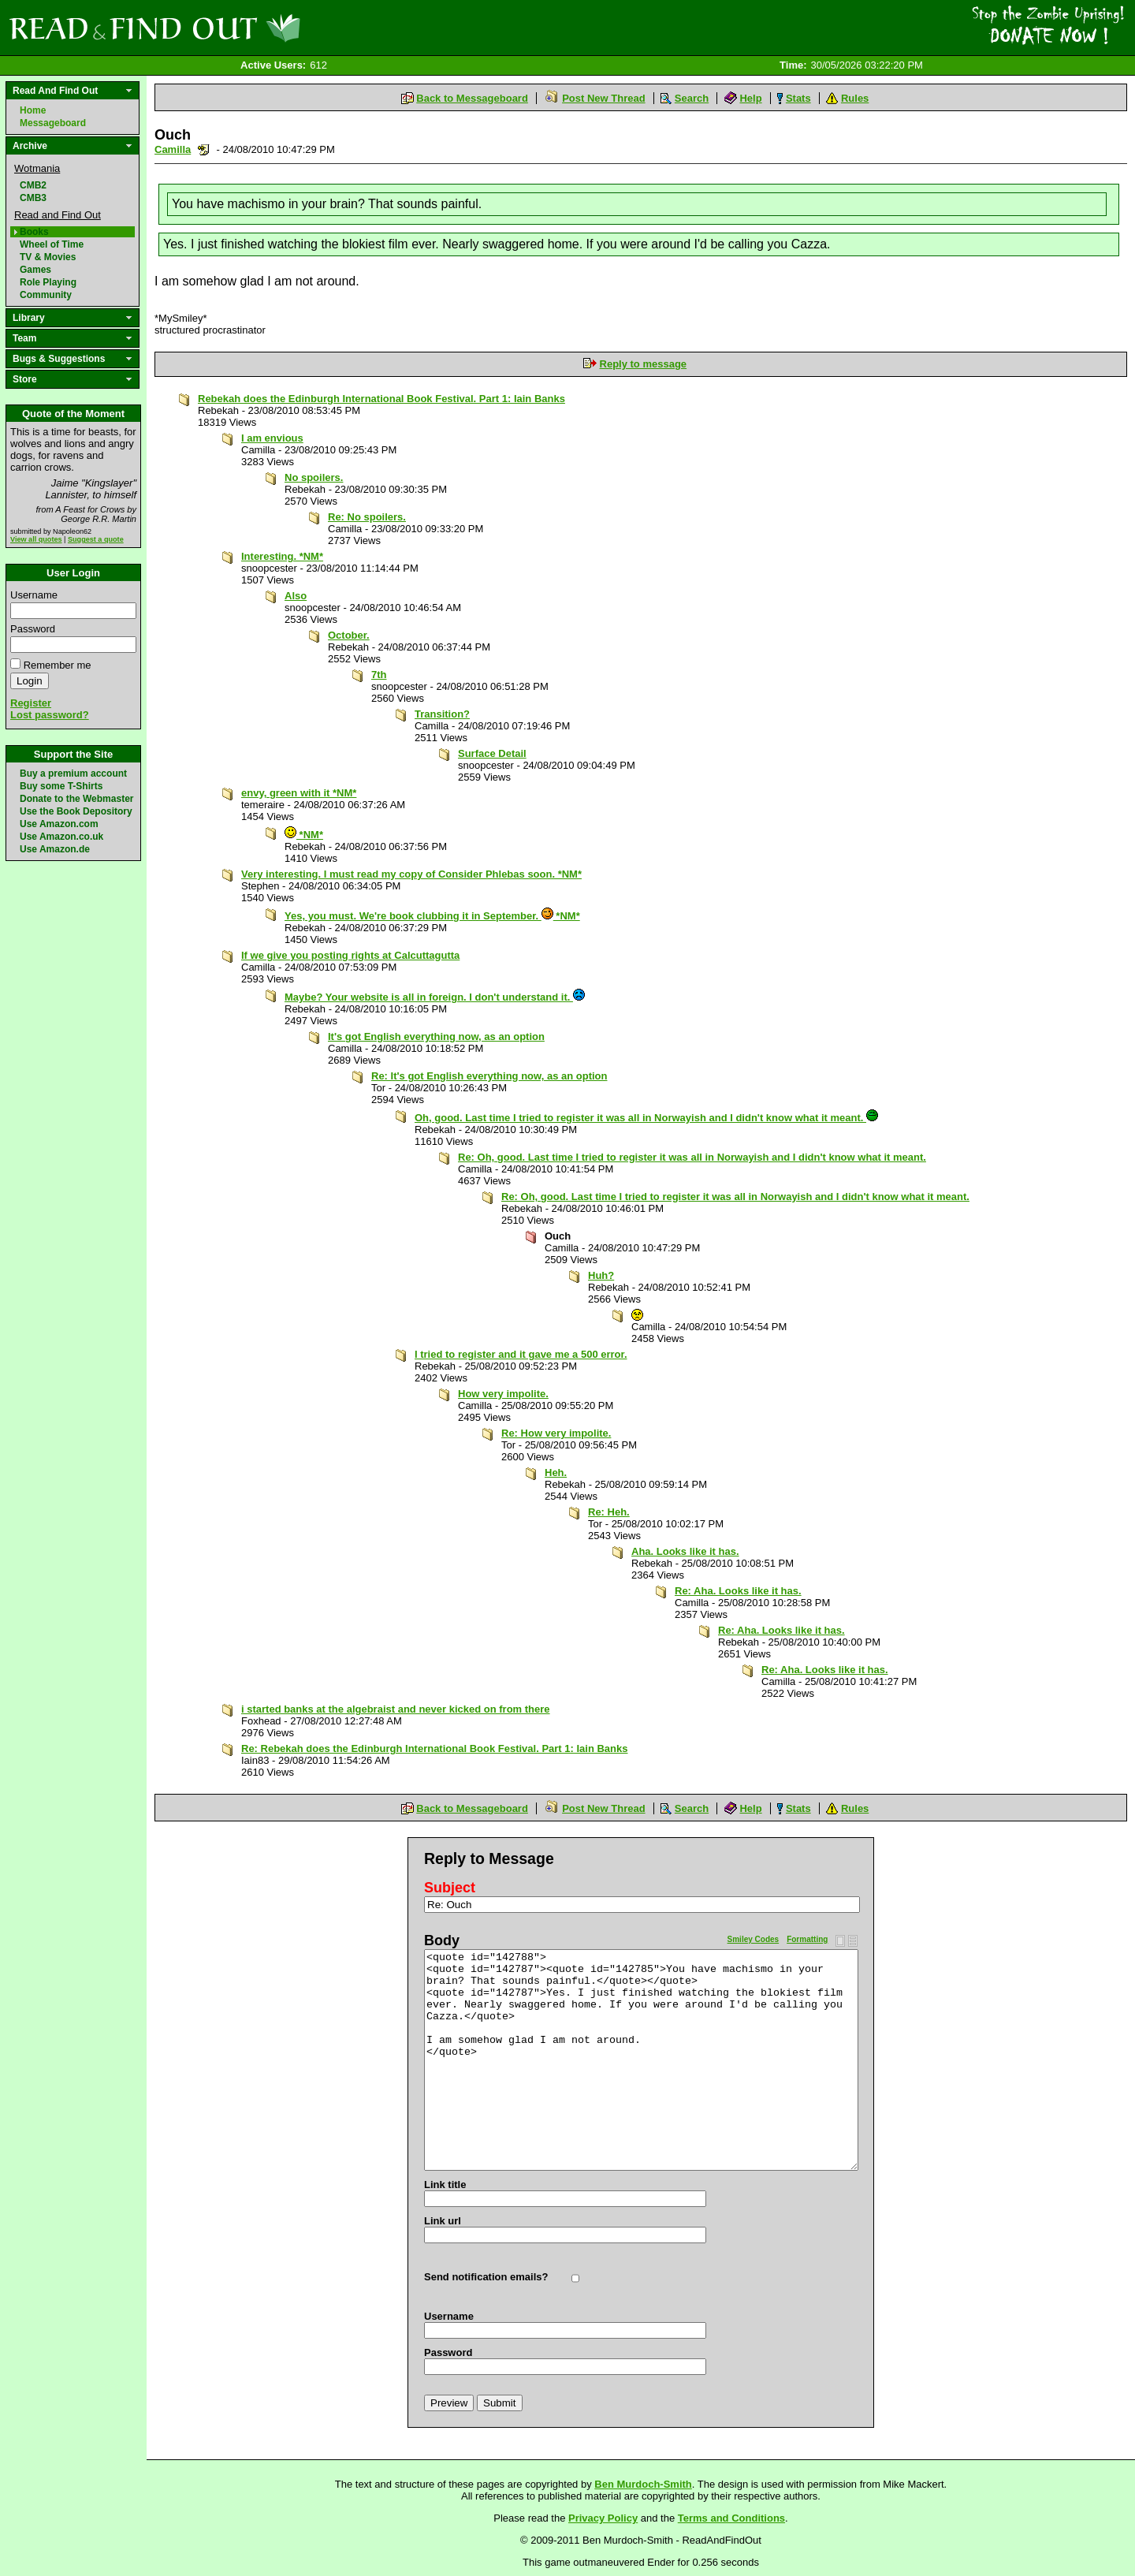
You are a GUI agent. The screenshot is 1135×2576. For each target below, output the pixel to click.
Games (35, 269)
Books (34, 231)
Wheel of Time (52, 244)
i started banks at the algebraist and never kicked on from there (395, 1709)
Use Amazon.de (55, 849)
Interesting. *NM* (282, 556)
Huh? (601, 1275)
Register (30, 703)
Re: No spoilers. (367, 517)
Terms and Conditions (731, 2518)
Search (692, 98)
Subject (449, 1888)
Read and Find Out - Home (237, 27)
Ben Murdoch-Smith (643, 2484)
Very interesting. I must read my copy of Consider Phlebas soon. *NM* (411, 874)
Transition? (442, 714)
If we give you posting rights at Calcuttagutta (350, 955)
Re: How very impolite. (556, 1433)
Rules (855, 98)
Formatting (807, 1939)
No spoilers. (314, 477)
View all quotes (36, 539)
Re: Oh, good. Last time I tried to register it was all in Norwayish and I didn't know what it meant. (692, 1157)
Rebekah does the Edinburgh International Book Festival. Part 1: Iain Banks (381, 398)
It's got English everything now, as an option (436, 1036)
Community (46, 294)
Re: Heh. (609, 1512)
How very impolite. (503, 1394)
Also (296, 596)
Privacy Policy (603, 2518)
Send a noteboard (204, 149)
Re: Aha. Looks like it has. (738, 1591)
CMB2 (33, 185)
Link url (442, 2221)
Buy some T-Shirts (61, 786)
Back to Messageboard (472, 98)
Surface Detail (492, 753)
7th (379, 674)
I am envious (272, 438)
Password (32, 629)
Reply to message (643, 364)
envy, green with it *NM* (298, 793)
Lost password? (49, 715)
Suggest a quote (96, 539)
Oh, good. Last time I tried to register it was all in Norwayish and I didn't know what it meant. (646, 1118)
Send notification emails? (486, 2277)
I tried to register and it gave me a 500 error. (521, 1354)
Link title (445, 2184)
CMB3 (33, 197)
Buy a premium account (73, 773)
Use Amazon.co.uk (61, 836)
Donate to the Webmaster (76, 798)
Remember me (57, 665)
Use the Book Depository (76, 811)
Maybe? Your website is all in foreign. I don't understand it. (435, 997)
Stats (798, 98)
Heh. (556, 1472)
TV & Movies (48, 257)
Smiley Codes (754, 1939)
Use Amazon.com (59, 823)
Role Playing (48, 282)
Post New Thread (603, 98)
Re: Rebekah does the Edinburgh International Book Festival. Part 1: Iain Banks (434, 1748)
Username (34, 595)
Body (442, 1940)
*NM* (304, 835)
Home (33, 110)
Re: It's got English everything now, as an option (489, 1076)
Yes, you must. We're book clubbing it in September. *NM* (432, 916)
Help (750, 98)
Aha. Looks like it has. (685, 1551)
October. (349, 635)
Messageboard (53, 123)
